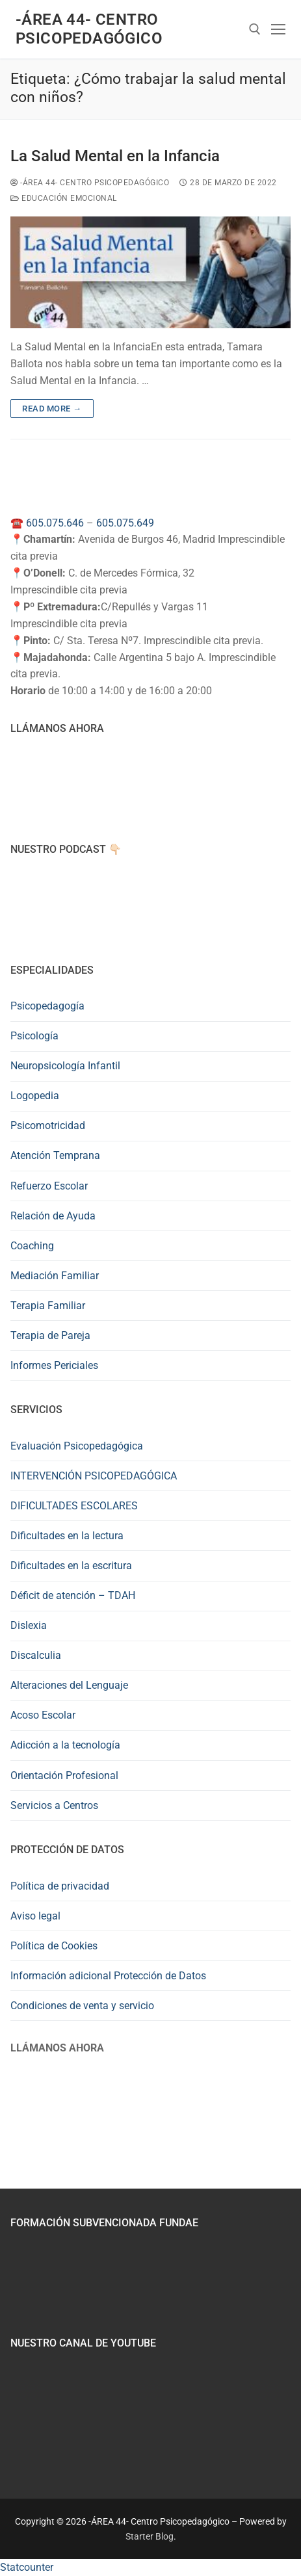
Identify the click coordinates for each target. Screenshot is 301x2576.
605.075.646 (55, 523)
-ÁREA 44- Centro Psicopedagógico (89, 28)
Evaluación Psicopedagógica (76, 1446)
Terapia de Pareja (50, 1335)
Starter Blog (149, 2536)
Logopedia (34, 1095)
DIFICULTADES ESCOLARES (74, 1506)
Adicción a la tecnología (65, 1745)
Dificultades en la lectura (67, 1535)
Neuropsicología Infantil (65, 1066)
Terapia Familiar (47, 1305)
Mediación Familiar (54, 1275)
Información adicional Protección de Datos (108, 1976)
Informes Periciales (54, 1365)
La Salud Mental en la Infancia (115, 156)
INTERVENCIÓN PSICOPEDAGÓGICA (93, 1476)
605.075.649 (125, 523)
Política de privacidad (59, 1886)
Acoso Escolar (42, 1715)
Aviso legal (35, 1916)
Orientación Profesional (64, 1775)
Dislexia (28, 1625)
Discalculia (35, 1655)
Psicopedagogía (47, 1006)
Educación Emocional (63, 198)
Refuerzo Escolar (49, 1186)
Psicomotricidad (47, 1125)
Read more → (52, 408)
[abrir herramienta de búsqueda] (255, 29)
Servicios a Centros (54, 1805)
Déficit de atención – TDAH (72, 1595)
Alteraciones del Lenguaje (69, 1685)
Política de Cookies (54, 1946)
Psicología (34, 1036)
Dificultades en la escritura (71, 1565)
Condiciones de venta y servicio (82, 2005)
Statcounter (26, 2567)
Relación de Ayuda (53, 1216)
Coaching (32, 1246)
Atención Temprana (55, 1155)
